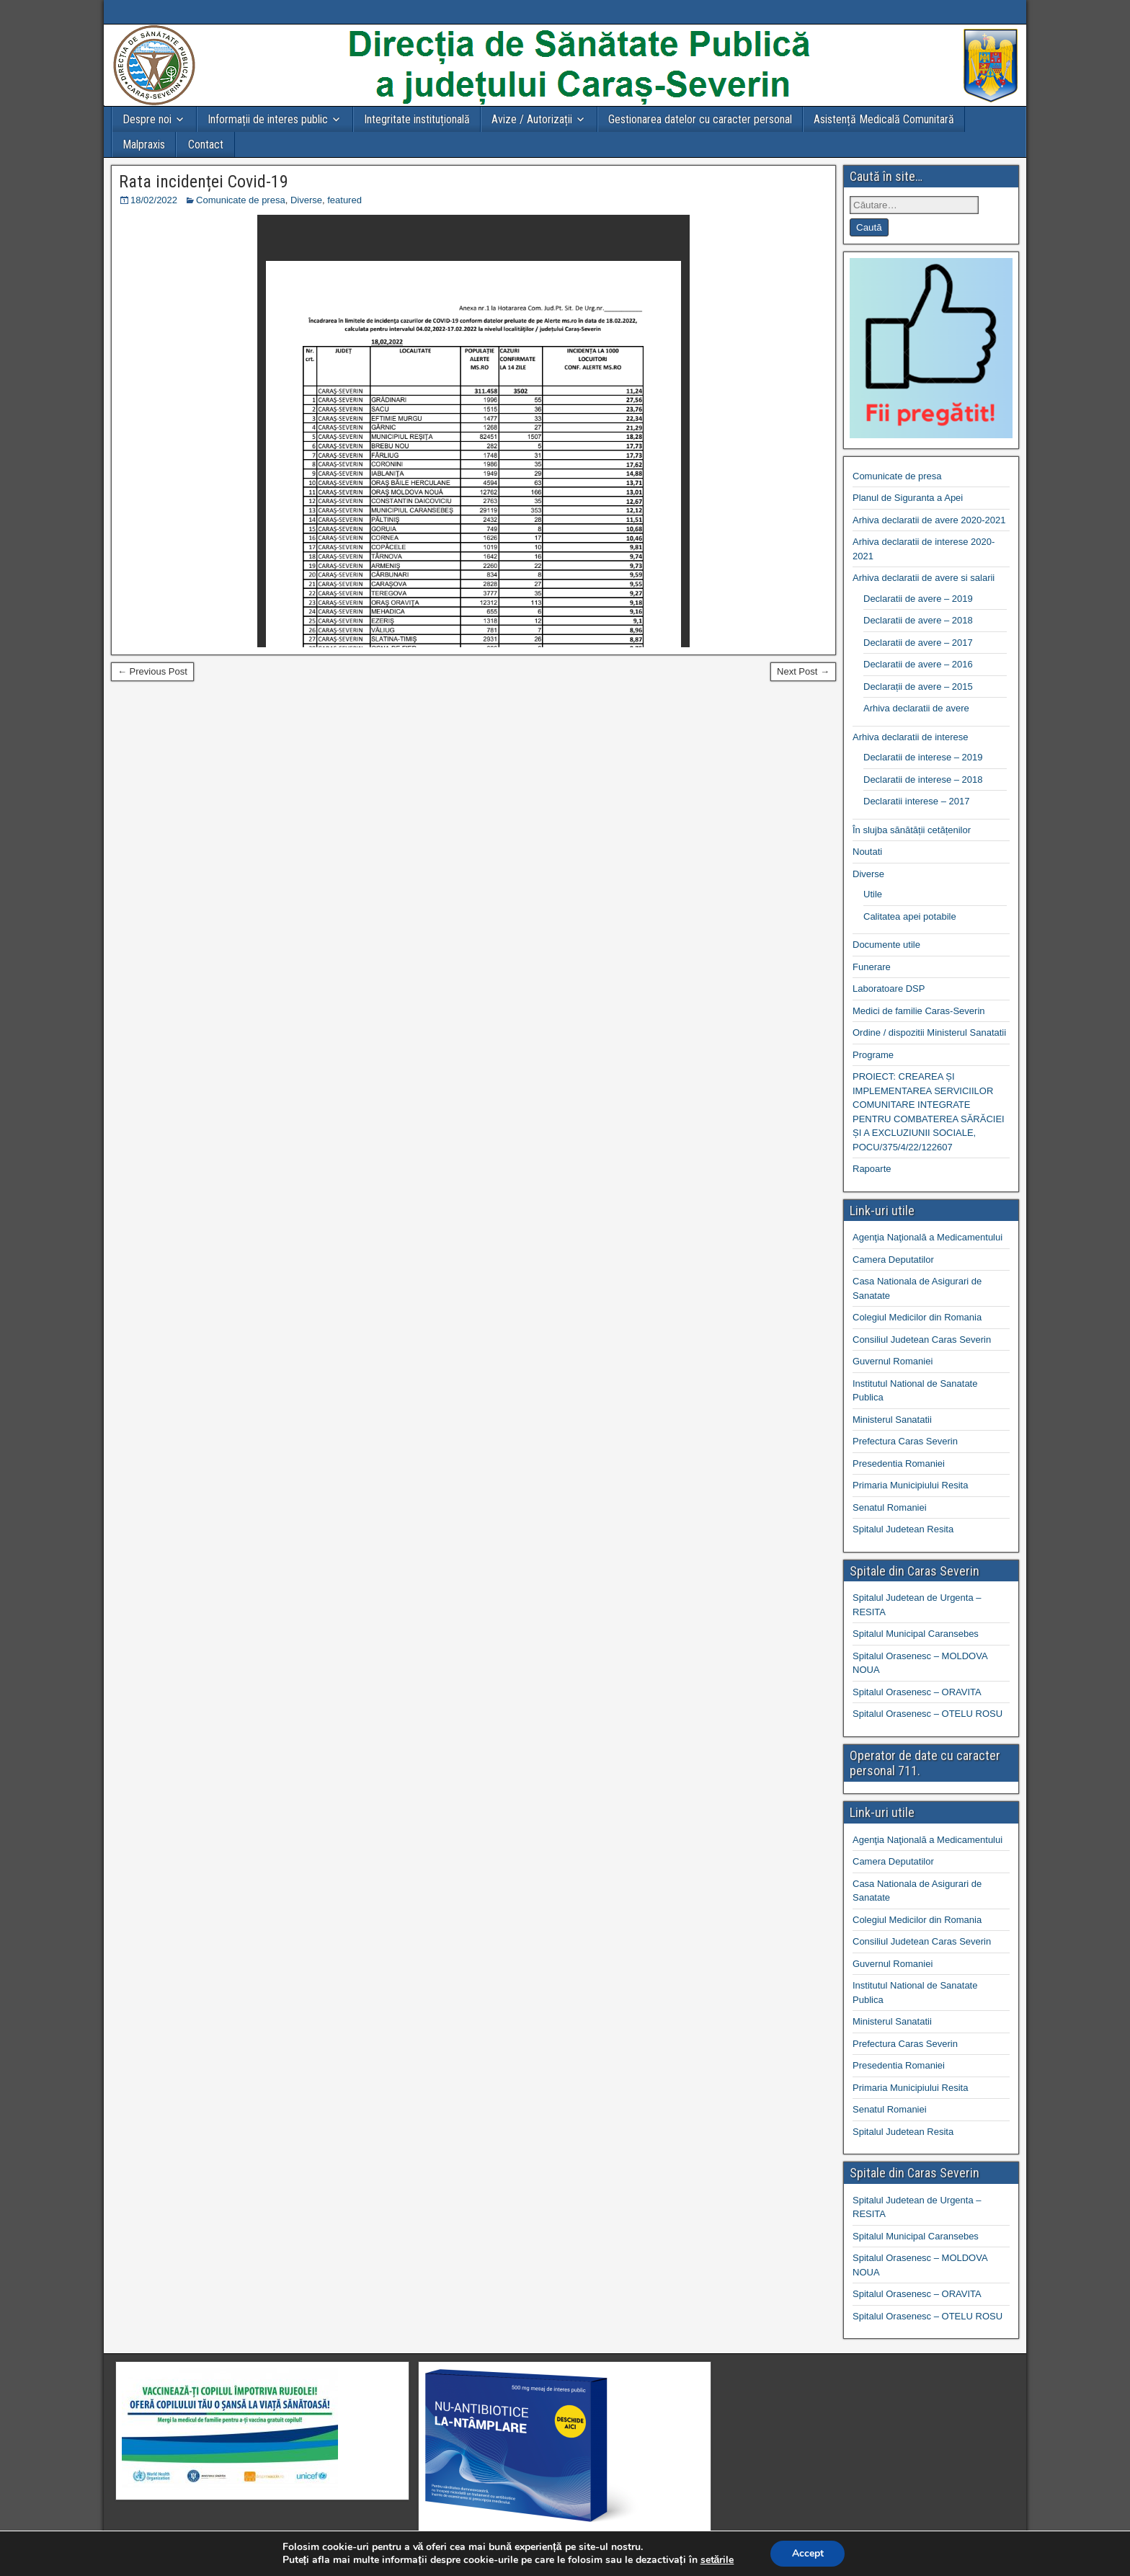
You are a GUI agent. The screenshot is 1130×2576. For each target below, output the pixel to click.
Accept (808, 2553)
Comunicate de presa (240, 200)
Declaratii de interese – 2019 (923, 757)
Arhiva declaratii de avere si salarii (924, 577)
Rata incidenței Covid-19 (203, 182)
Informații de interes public (268, 119)
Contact (205, 144)
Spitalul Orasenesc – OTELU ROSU (927, 1713)
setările (717, 2560)
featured (344, 200)
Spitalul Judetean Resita (903, 1529)
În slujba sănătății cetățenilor (912, 830)
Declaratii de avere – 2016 (918, 664)
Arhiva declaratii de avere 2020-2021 (929, 520)
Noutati (867, 851)
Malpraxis (144, 144)
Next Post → (803, 671)
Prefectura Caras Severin (905, 1441)
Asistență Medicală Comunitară (884, 119)
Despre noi (147, 119)
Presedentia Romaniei (899, 1463)
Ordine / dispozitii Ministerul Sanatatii (929, 1032)
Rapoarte (872, 1168)
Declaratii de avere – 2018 (918, 620)
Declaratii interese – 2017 (916, 801)
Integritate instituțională (417, 119)
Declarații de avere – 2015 (918, 686)
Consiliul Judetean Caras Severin (922, 1339)
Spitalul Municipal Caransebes (916, 1633)
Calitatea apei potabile (909, 916)
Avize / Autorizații (531, 119)
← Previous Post (152, 671)
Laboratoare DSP (889, 988)
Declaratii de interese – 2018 (923, 779)
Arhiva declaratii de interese (910, 737)
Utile (872, 894)
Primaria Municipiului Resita (910, 1485)
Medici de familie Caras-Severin (919, 1010)
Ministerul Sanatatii (892, 1419)
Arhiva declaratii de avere (916, 708)
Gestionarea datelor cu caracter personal (700, 119)
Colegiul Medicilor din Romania (917, 1317)
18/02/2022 (153, 200)
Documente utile (886, 944)
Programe (873, 1054)
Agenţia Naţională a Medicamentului (927, 1237)
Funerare (872, 966)
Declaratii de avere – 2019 (918, 598)
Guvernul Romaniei (893, 1361)
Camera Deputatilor (893, 1259)
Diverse (306, 200)
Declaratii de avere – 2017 (918, 642)
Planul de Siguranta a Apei (908, 497)
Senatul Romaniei (890, 1507)
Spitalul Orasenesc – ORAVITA (917, 1692)
